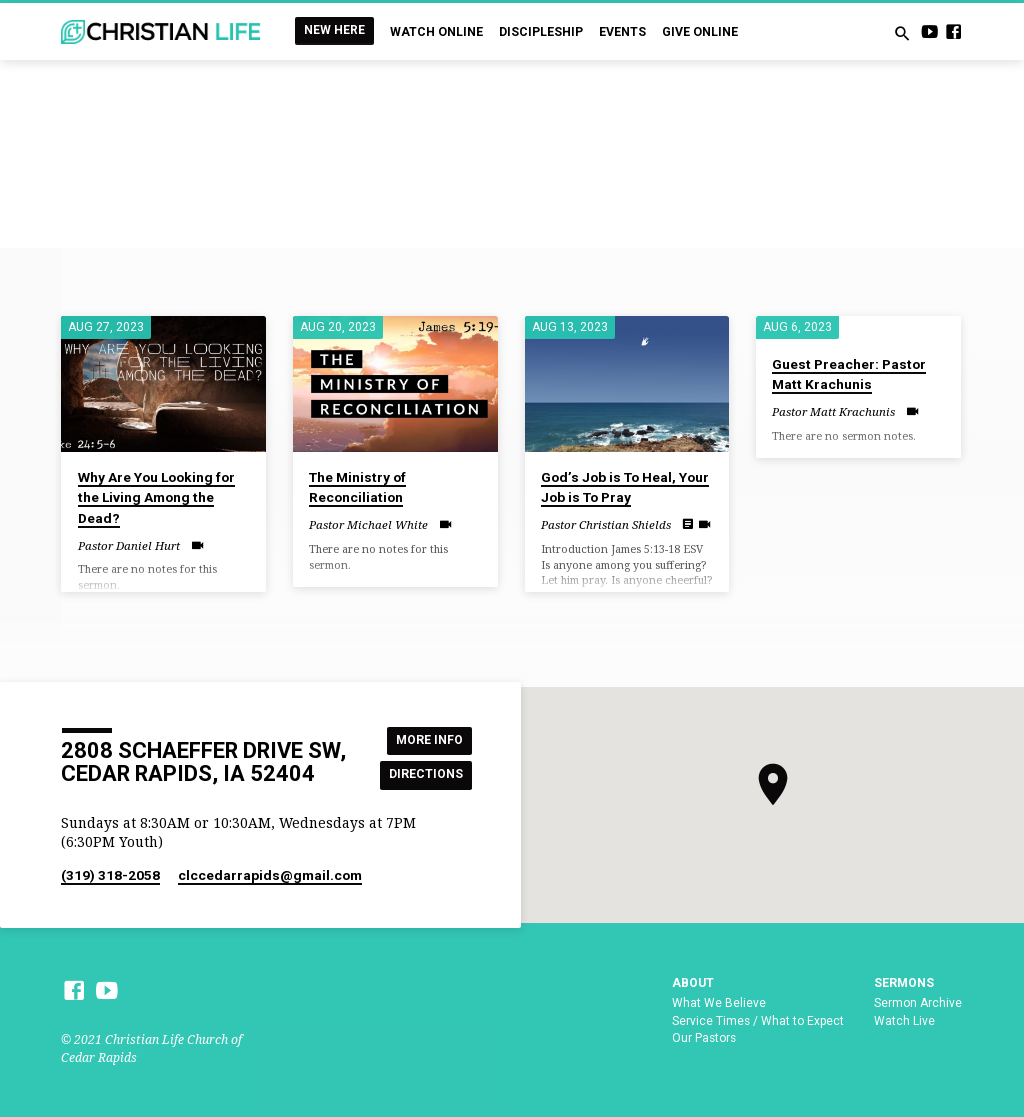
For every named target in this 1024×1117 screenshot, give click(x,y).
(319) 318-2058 (110, 875)
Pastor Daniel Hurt (129, 545)
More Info (427, 739)
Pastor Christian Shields (606, 524)
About (693, 983)
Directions (426, 774)
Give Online (700, 32)
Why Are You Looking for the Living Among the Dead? (156, 497)
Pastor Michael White (368, 524)
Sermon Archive (918, 1003)
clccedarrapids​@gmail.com (270, 875)
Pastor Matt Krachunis (833, 411)
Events (622, 32)
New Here (334, 30)
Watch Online (436, 32)
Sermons (904, 983)
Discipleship (541, 32)
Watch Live (904, 1021)
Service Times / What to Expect (758, 1021)
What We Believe (719, 1003)
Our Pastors (704, 1038)
